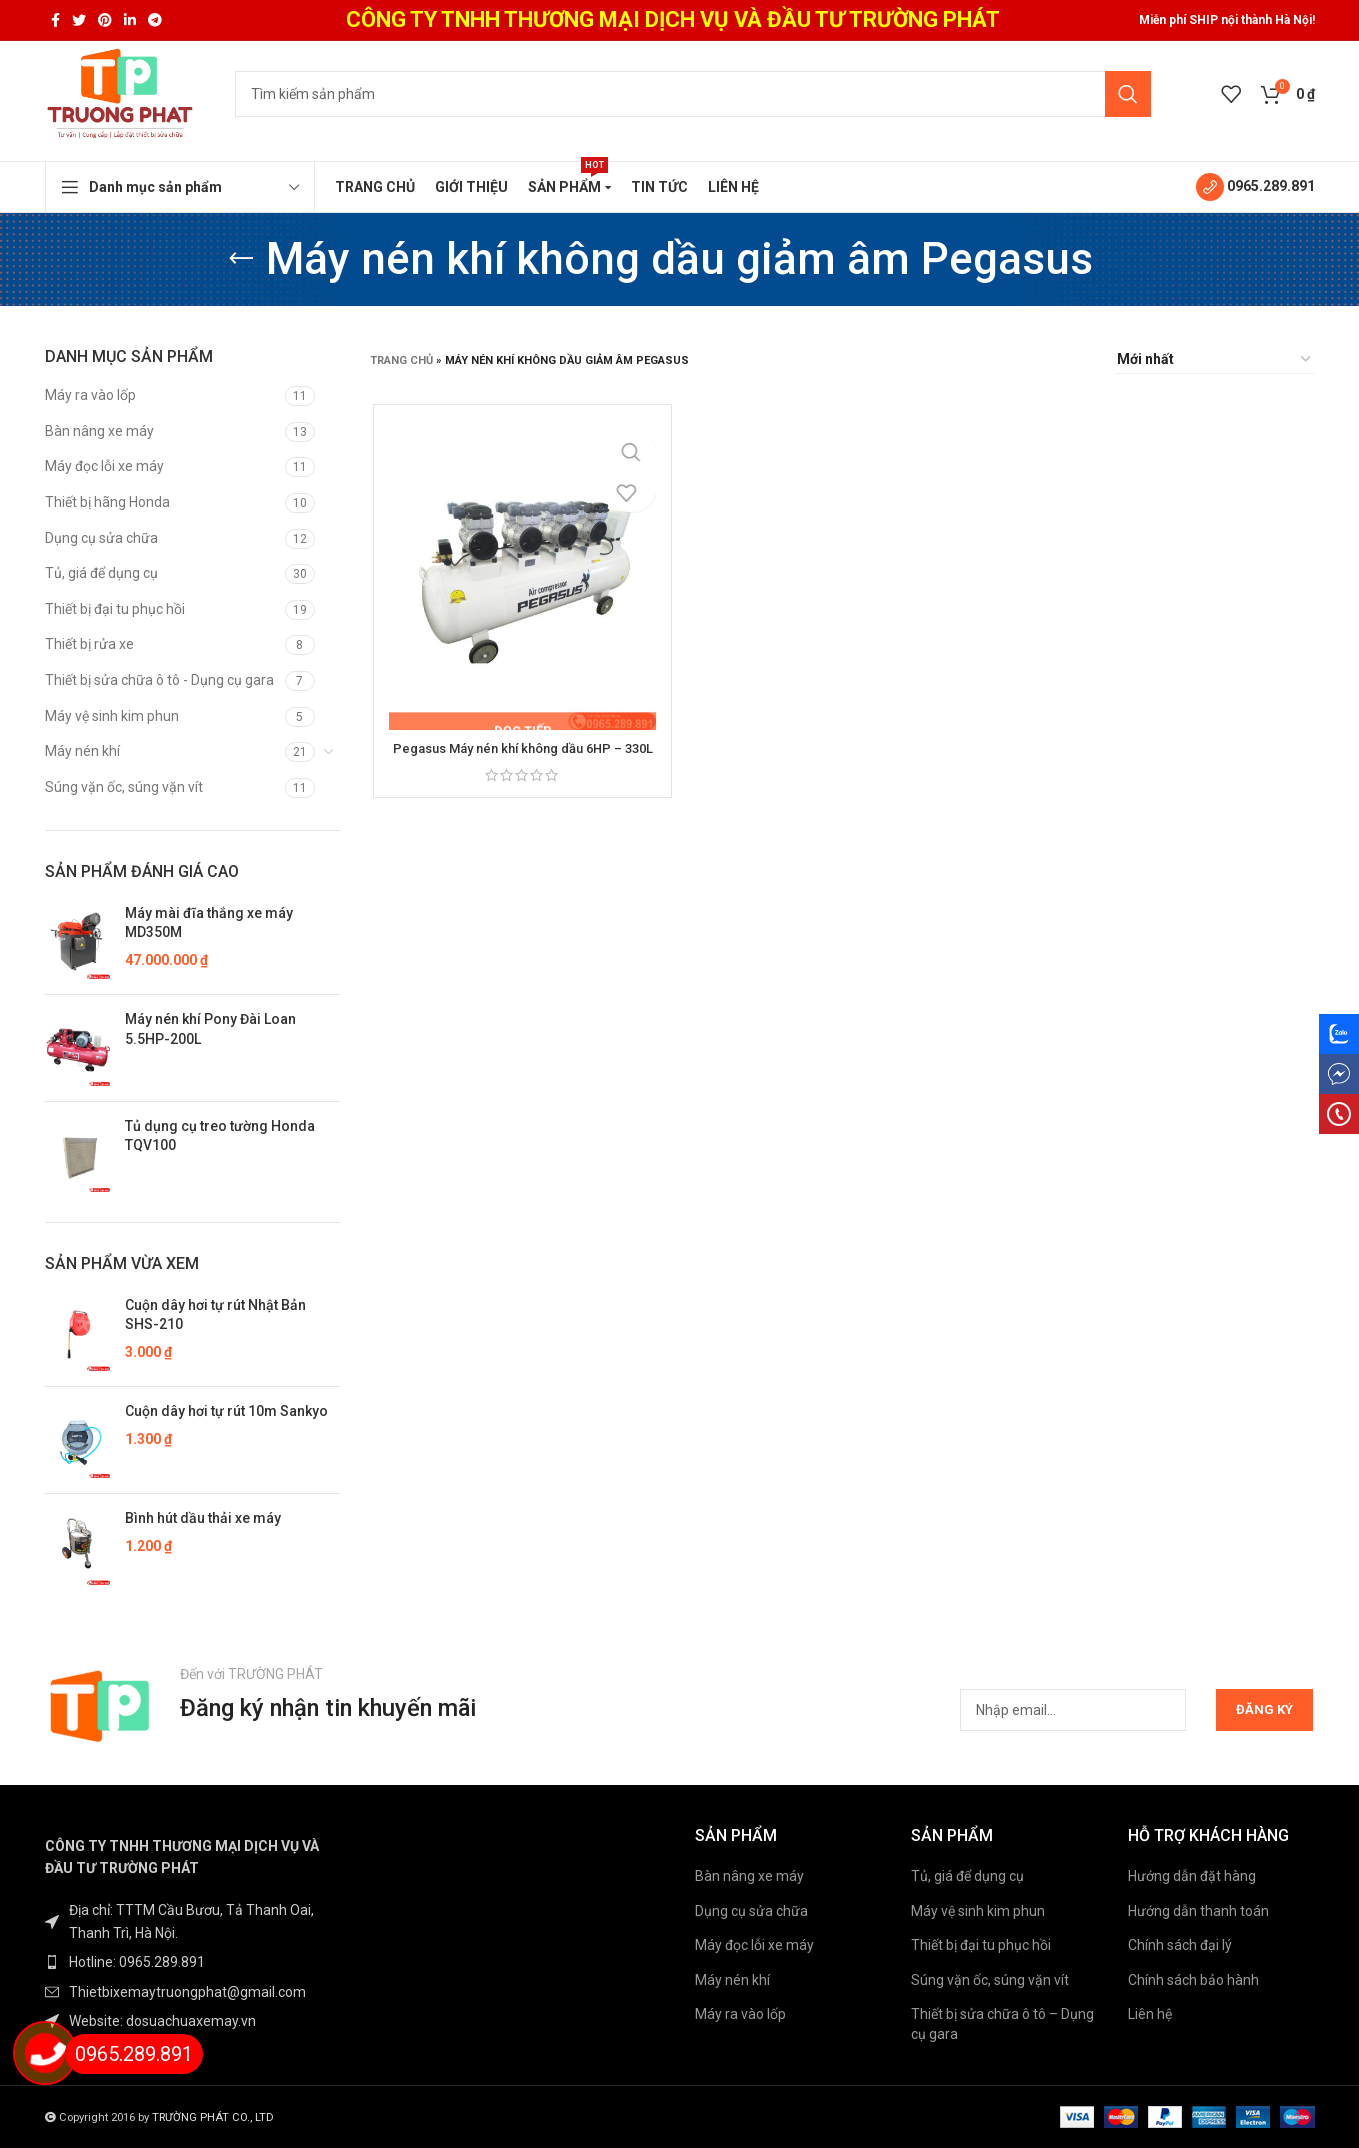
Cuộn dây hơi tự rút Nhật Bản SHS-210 (215, 1315)
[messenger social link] (1339, 1074)
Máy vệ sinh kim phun (112, 716)
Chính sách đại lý (1180, 1945)
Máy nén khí (82, 751)
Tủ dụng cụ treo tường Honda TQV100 (220, 1136)
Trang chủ (401, 360)
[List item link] (192, 1962)
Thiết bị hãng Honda (107, 502)
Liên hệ (1150, 2014)
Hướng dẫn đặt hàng (1192, 1876)
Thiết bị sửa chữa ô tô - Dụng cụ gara (159, 680)
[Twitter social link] (79, 20)
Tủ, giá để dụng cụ (101, 573)
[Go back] (241, 259)
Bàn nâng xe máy (99, 431)
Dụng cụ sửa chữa (101, 538)
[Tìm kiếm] (693, 94)
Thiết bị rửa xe (89, 644)
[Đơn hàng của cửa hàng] (1215, 360)
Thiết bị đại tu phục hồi (115, 609)
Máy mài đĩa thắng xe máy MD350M (209, 923)
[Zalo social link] (1339, 1034)
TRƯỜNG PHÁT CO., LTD (213, 2117)
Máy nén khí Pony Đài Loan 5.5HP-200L (210, 1029)
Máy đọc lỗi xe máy (104, 466)
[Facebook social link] (55, 20)
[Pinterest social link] (105, 20)
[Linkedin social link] (130, 20)
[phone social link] (1339, 1114)
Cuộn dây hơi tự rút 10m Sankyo (226, 1411)
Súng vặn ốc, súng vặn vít (124, 787)
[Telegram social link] (155, 20)
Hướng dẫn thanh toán (1198, 1911)
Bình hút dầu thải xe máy (203, 1518)
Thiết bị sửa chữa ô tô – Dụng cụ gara (1002, 2024)
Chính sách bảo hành (1193, 1980)
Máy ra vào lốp (90, 395)
